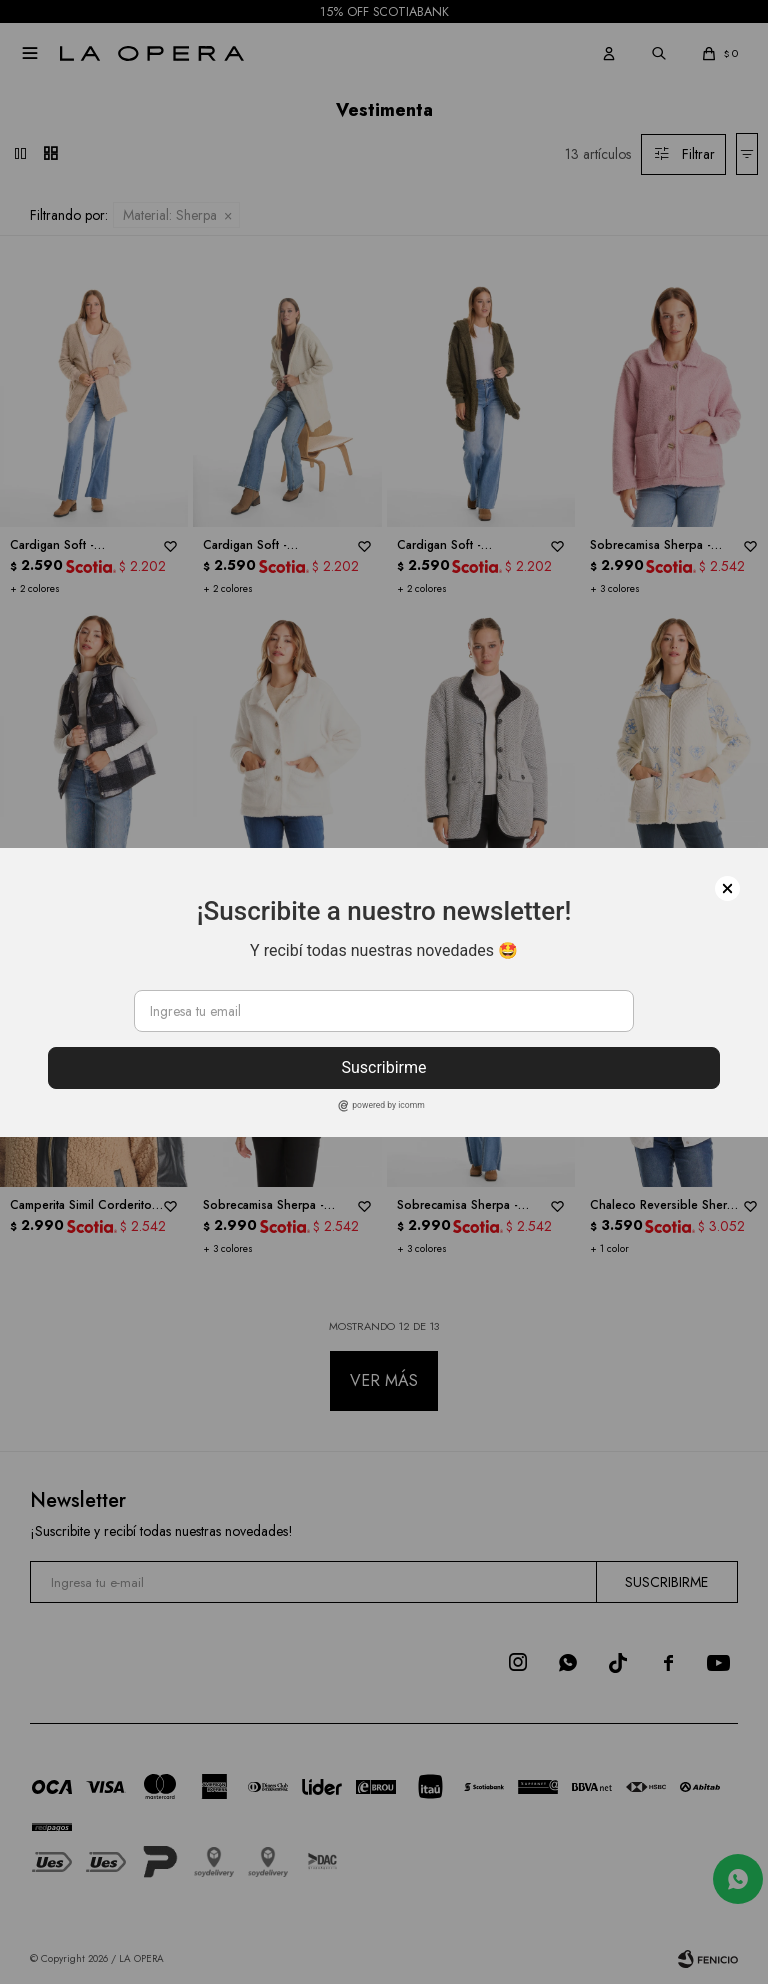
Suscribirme (383, 1067)
